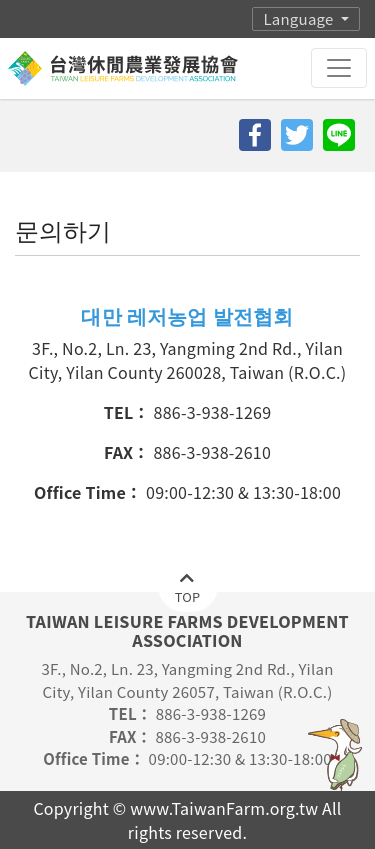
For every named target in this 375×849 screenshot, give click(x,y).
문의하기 (63, 229)
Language (300, 18)
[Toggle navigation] (339, 68)
